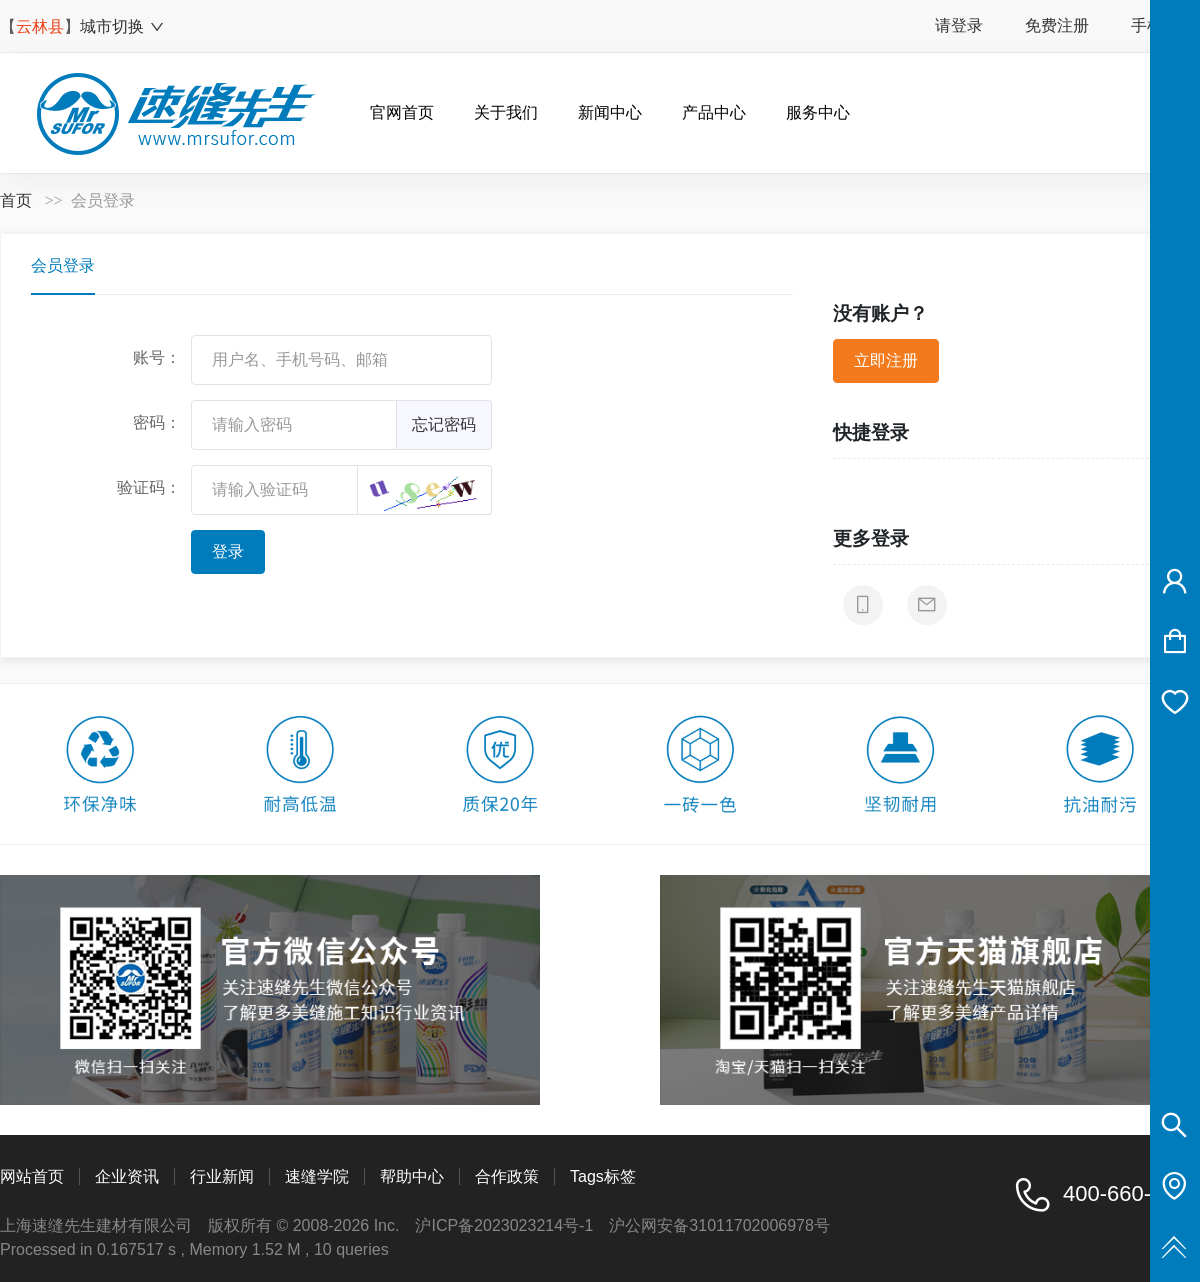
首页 (16, 200)
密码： (157, 422)
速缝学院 (317, 1176)
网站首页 (32, 1176)
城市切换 (122, 26)
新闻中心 (610, 112)
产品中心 (714, 112)
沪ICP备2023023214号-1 (504, 1225)
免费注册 (1057, 25)
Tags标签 (603, 1176)
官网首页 (402, 112)
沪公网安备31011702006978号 (719, 1225)
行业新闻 (222, 1176)
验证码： (149, 487)
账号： (157, 357)
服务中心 (818, 112)
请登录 (959, 25)
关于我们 (506, 112)
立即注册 (886, 360)
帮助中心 (412, 1176)
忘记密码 (444, 424)
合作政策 (507, 1176)
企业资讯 (127, 1176)
